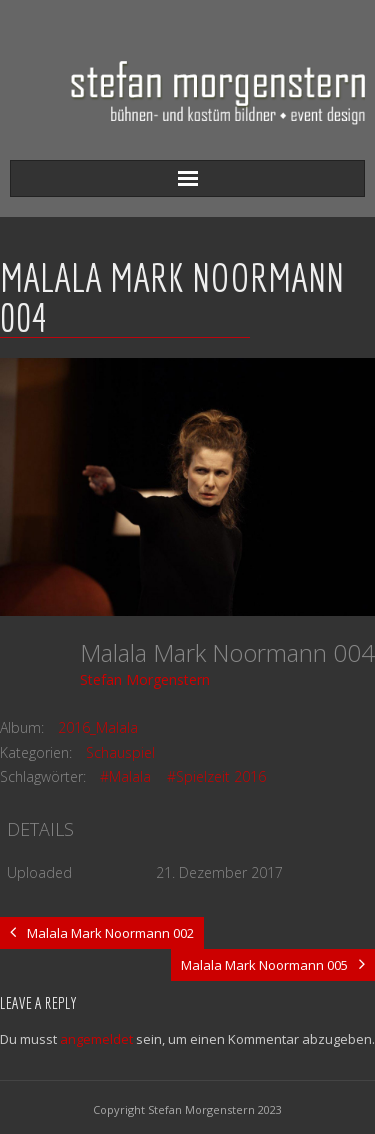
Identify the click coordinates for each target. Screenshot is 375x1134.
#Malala (125, 776)
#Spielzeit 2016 (216, 776)
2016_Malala (98, 727)
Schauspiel (120, 752)
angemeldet (96, 1039)
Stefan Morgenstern (145, 679)
